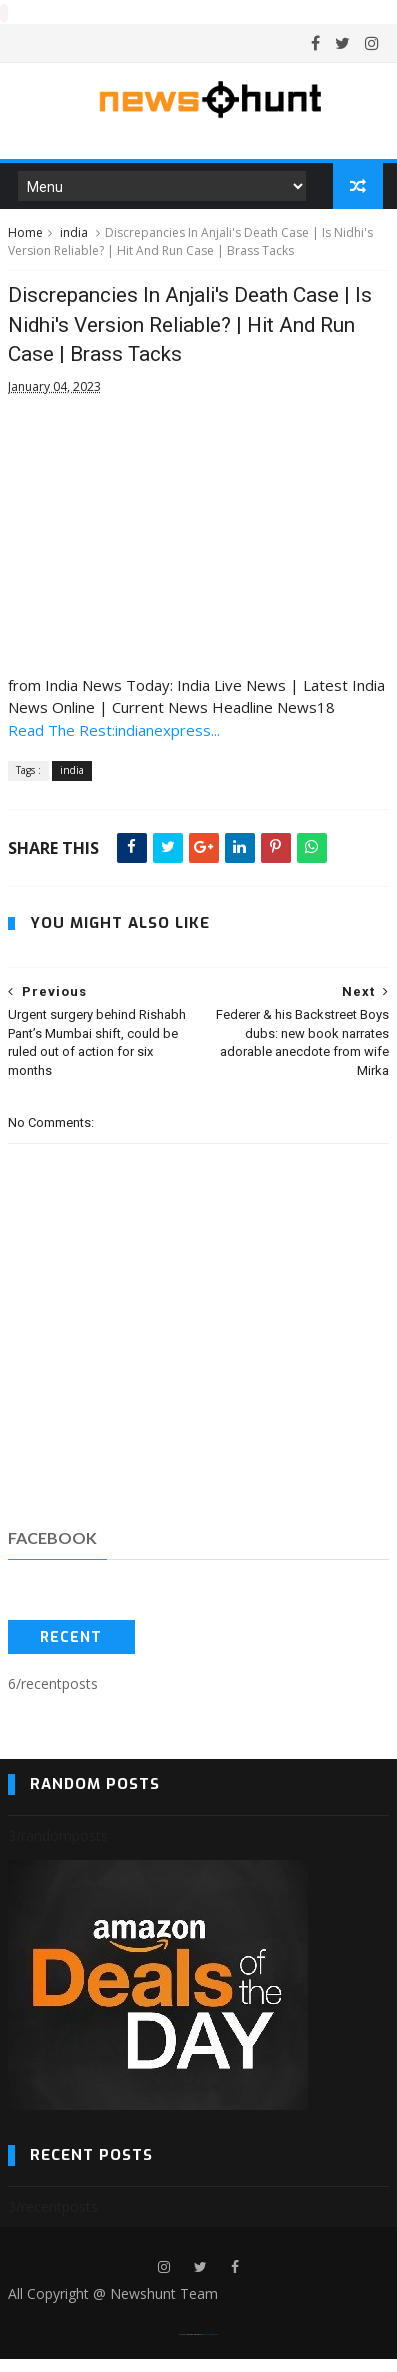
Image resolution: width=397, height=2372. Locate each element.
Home (25, 240)
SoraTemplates (191, 2347)
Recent (71, 1650)
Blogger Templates (210, 2347)
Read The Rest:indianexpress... (114, 742)
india (74, 240)
